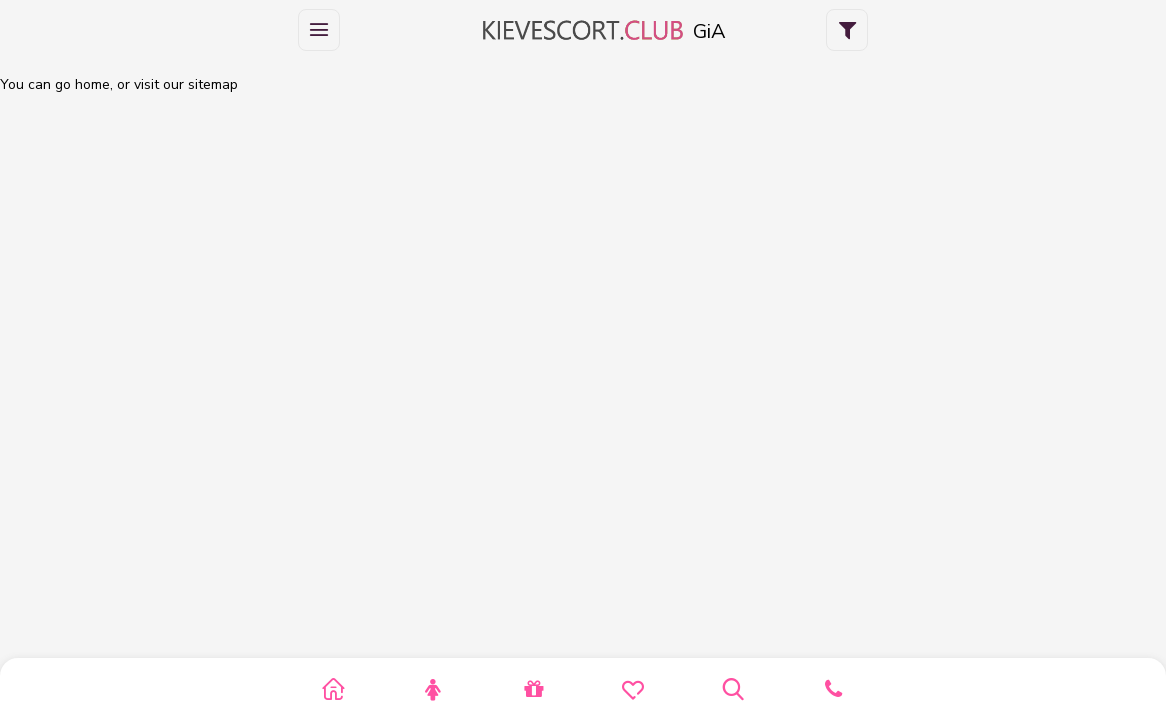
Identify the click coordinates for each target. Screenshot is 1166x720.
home (92, 84)
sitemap (213, 84)
